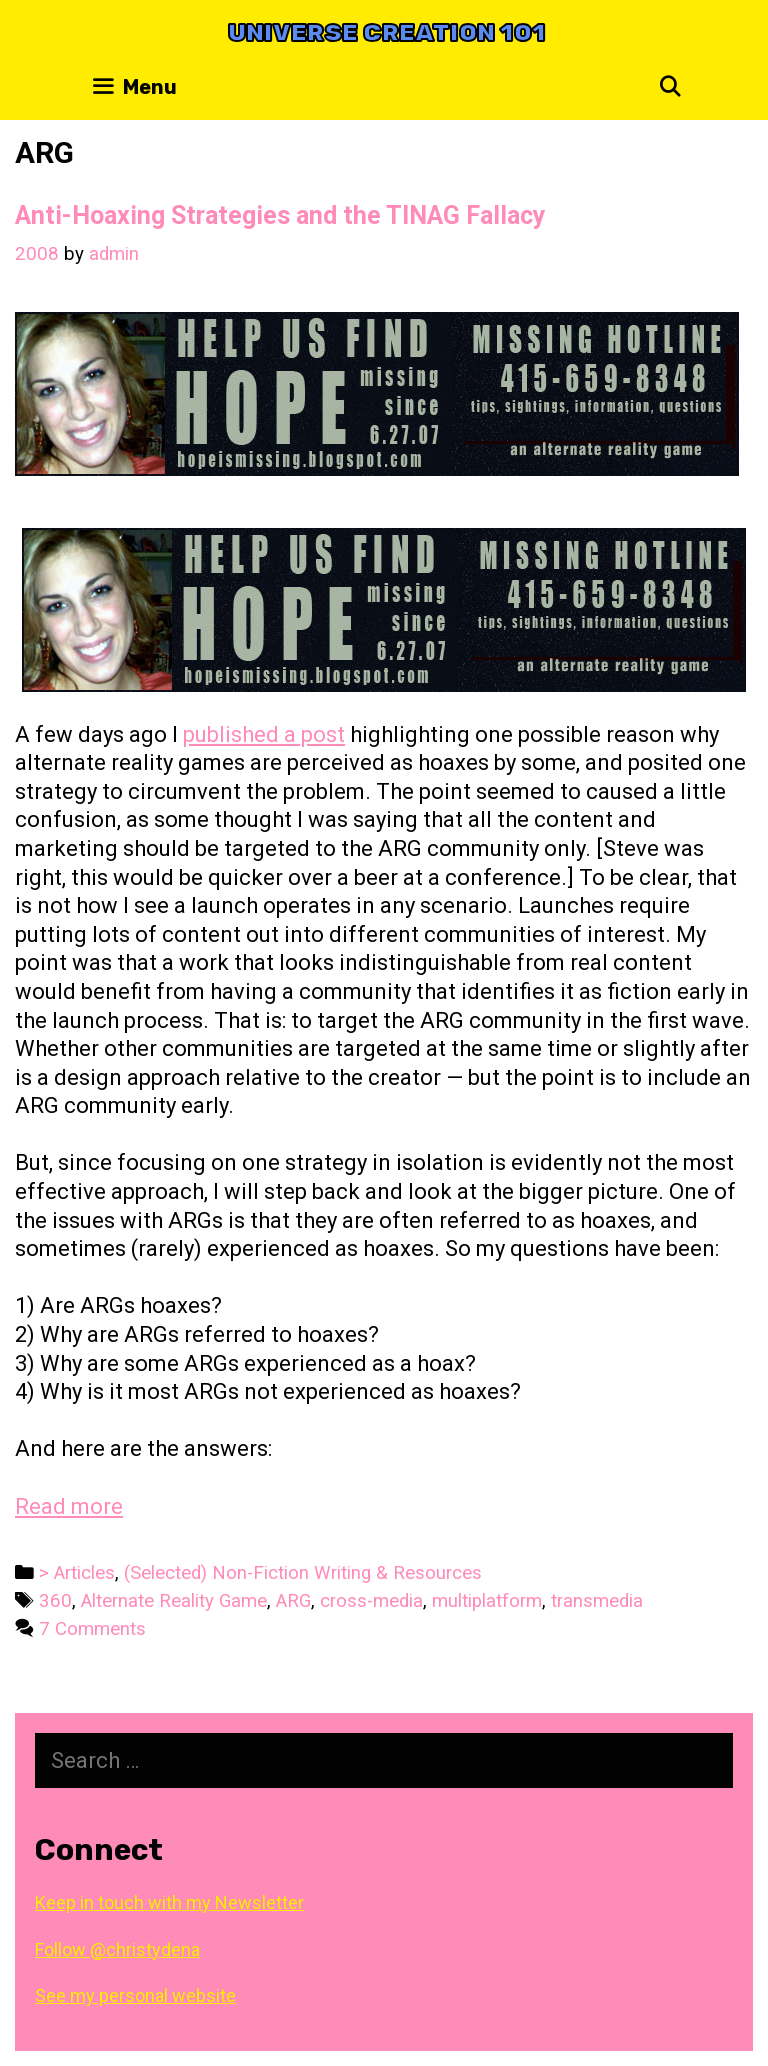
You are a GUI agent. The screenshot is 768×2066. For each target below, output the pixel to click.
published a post (264, 734)
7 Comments (92, 1629)
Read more (69, 1506)
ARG (293, 1601)
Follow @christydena (117, 1949)
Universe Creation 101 (387, 32)
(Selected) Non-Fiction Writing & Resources (303, 1573)
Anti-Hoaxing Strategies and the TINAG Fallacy (280, 215)
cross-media (371, 1601)
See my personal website (135, 1995)
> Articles (77, 1573)
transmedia (597, 1601)
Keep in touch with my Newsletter (169, 1902)
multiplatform (487, 1601)
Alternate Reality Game (174, 1601)
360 (55, 1601)
